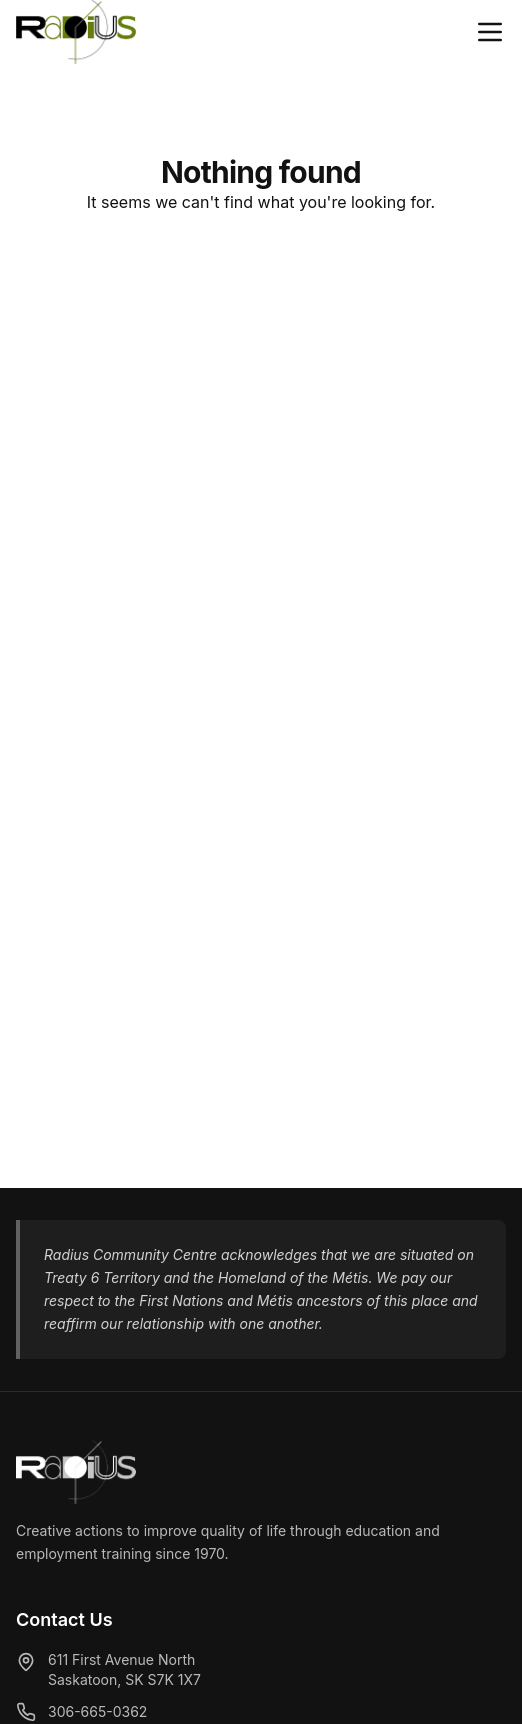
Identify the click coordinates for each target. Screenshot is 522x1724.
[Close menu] (490, 32)
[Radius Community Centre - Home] (76, 32)
